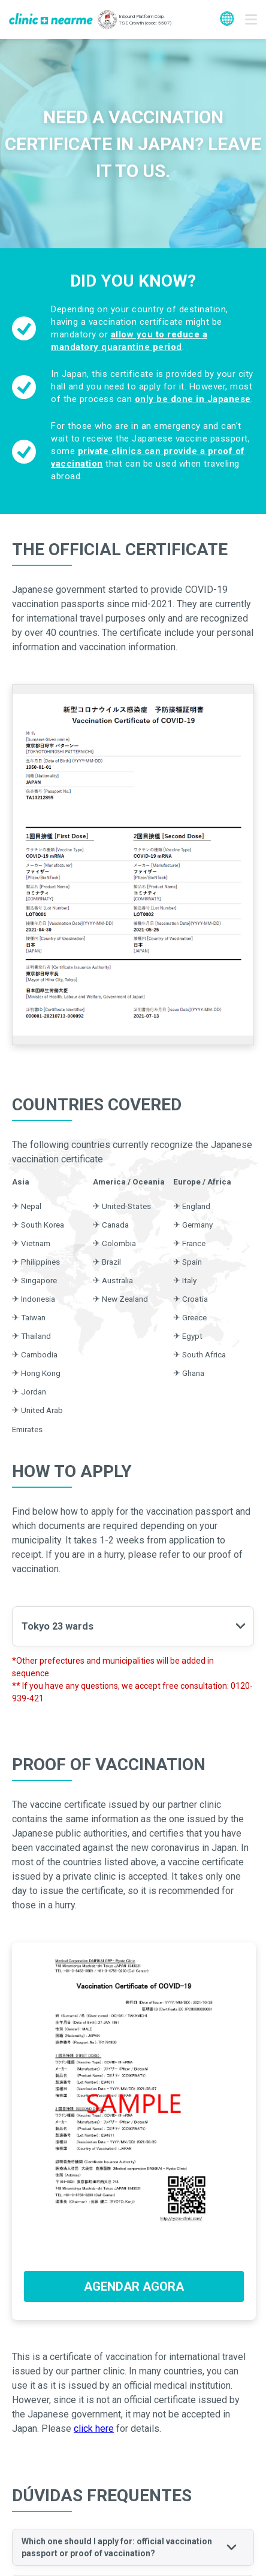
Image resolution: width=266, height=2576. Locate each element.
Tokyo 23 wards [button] (57, 1626)
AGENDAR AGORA (134, 2286)
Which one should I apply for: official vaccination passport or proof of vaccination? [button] (117, 2547)
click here (94, 2428)
